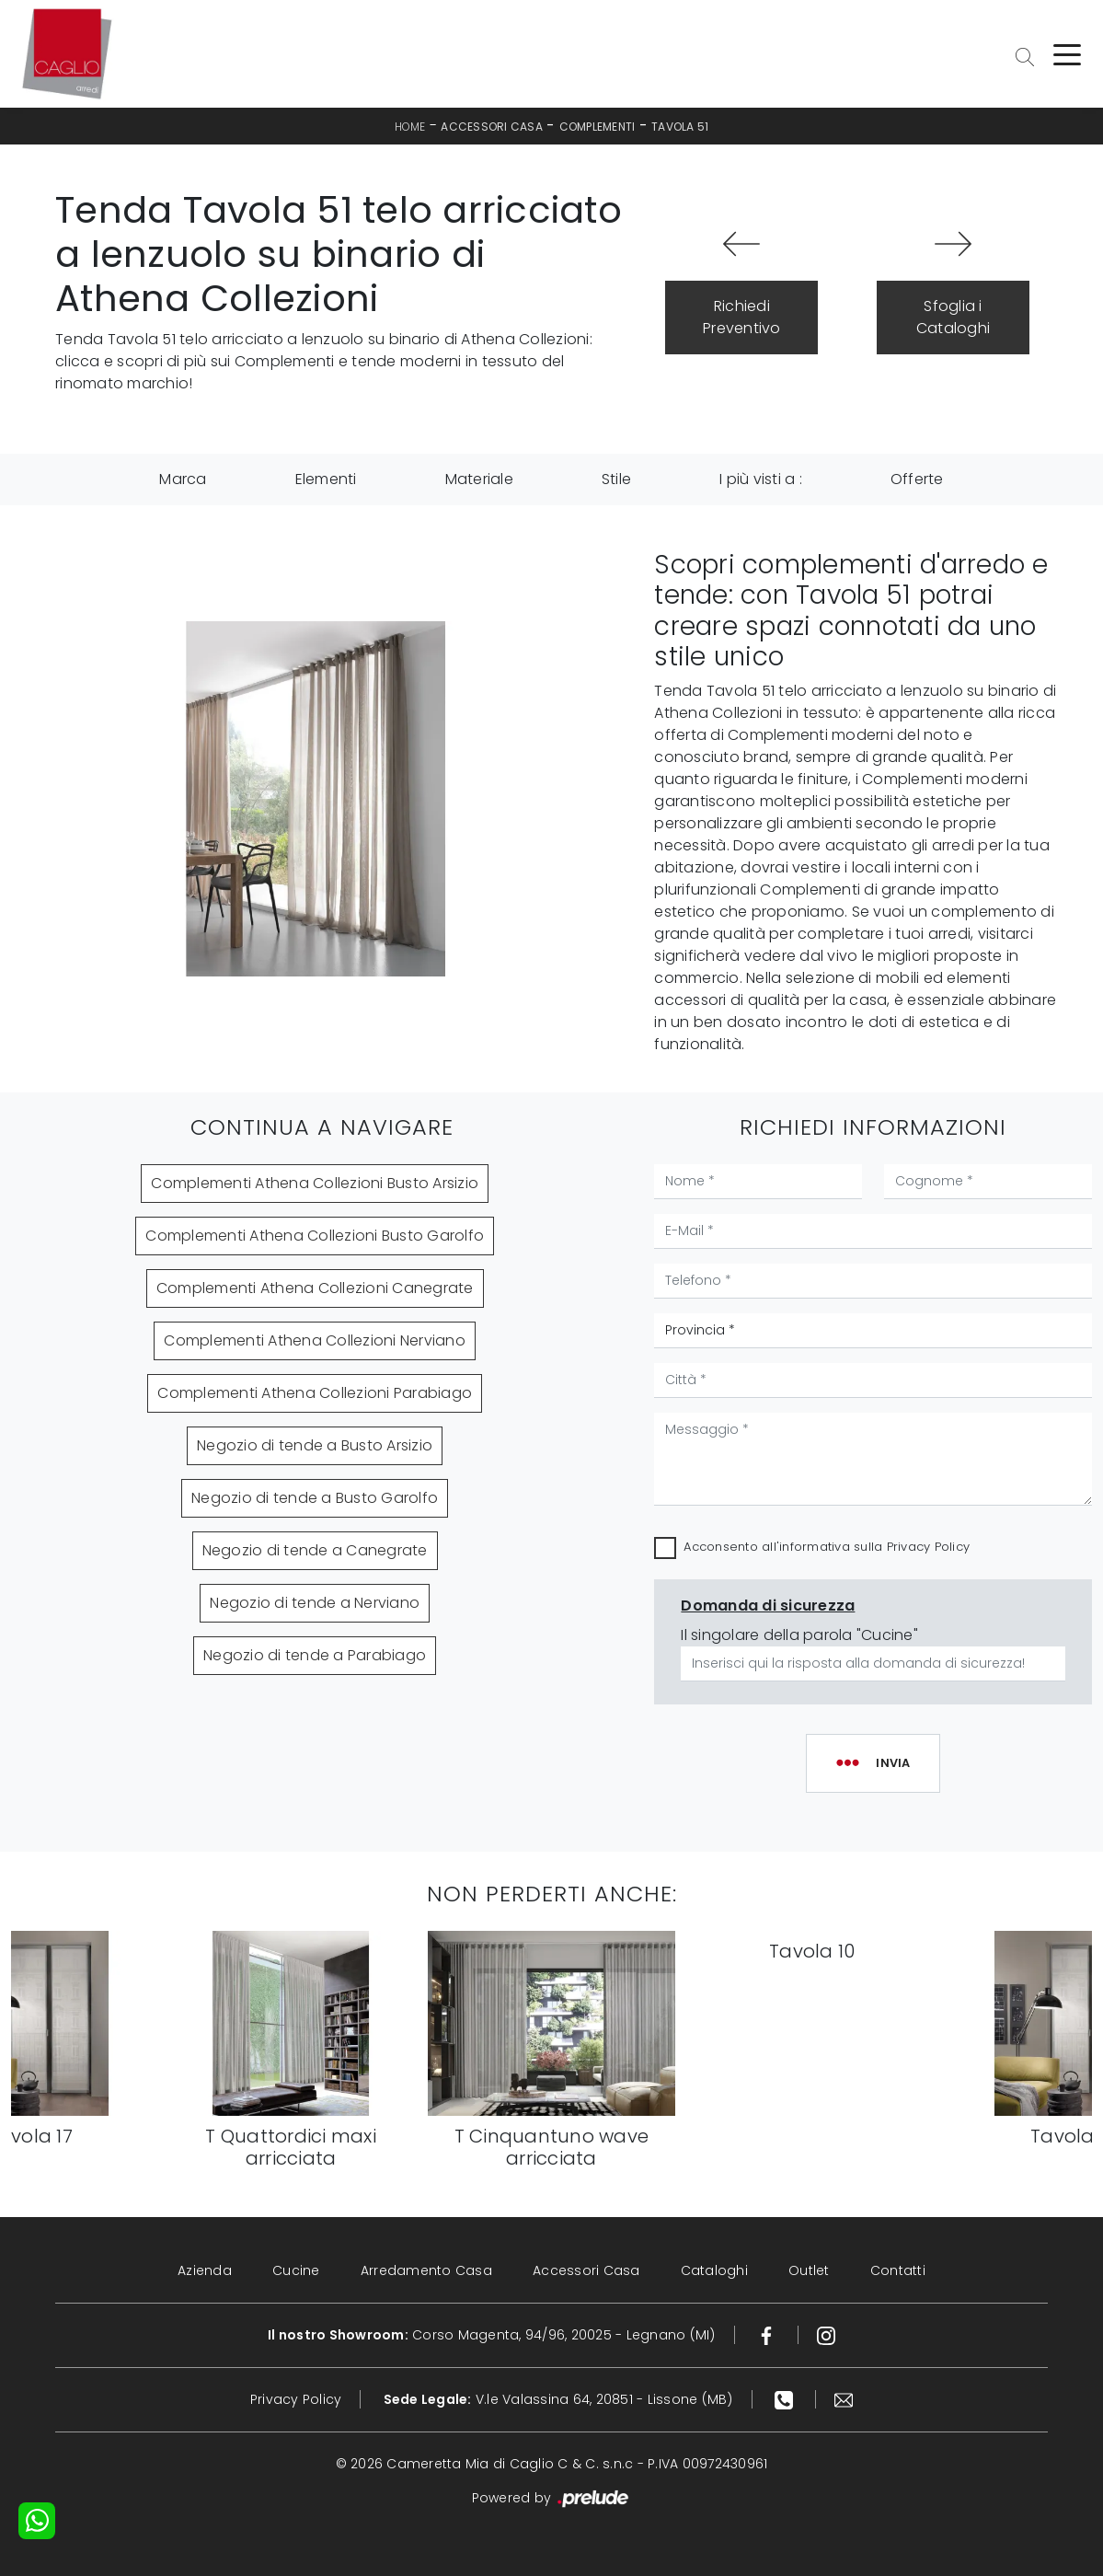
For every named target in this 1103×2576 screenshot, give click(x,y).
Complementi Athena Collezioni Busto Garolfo (314, 1235)
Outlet (809, 2270)
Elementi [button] (326, 479)
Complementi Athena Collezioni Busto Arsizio (314, 1183)
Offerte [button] (917, 479)
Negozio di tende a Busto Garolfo (314, 1497)
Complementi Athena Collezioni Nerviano (314, 1340)
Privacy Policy (929, 1546)
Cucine (296, 2270)
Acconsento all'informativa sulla (827, 1546)
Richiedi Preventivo (742, 317)
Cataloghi (714, 2270)
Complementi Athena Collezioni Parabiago (314, 1393)
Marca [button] (182, 479)
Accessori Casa (492, 126)
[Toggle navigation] (1067, 53)
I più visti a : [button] (760, 479)
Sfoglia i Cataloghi (953, 317)
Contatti (897, 2270)
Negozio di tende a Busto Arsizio (314, 1445)
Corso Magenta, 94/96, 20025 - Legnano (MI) (492, 2335)
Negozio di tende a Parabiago (314, 1655)
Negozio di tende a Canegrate (315, 1550)
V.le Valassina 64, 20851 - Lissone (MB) (558, 2399)
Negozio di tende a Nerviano (314, 1602)
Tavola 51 (679, 126)
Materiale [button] (479, 479)
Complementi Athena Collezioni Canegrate (315, 1288)
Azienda (205, 2270)
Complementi (597, 126)
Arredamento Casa (426, 2270)
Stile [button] (616, 479)
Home (410, 126)
